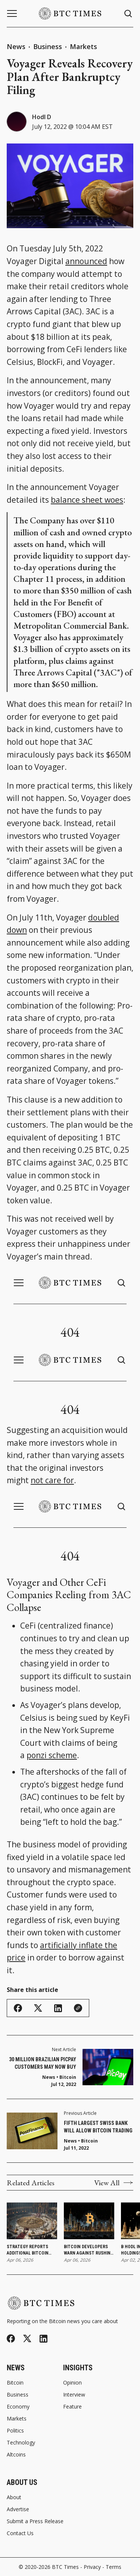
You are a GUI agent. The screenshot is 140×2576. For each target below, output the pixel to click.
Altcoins (16, 2454)
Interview (74, 2394)
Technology (21, 2442)
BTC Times (65, 2566)
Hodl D (41, 117)
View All (113, 2182)
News (16, 46)
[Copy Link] (78, 2008)
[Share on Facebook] (18, 2008)
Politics (15, 2430)
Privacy (92, 2566)
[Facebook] (11, 2338)
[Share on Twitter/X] (38, 2008)
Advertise (18, 2509)
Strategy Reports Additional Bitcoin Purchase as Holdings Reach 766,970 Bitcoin (31, 2250)
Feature (72, 2406)
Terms (113, 2566)
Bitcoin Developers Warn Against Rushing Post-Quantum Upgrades (88, 2250)
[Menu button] (12, 13)
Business (47, 46)
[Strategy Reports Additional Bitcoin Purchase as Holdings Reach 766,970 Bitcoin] (32, 2220)
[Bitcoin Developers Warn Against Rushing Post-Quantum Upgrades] (89, 2220)
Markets (83, 46)
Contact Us (20, 2533)
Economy (18, 2406)
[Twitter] (27, 2339)
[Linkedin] (43, 2339)
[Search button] (128, 14)
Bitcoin (89, 2141)
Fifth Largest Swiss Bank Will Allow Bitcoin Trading (98, 2127)
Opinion (72, 2382)
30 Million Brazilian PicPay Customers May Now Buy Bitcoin (42, 2063)
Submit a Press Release (35, 2521)
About (14, 2497)
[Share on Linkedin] (58, 2008)
